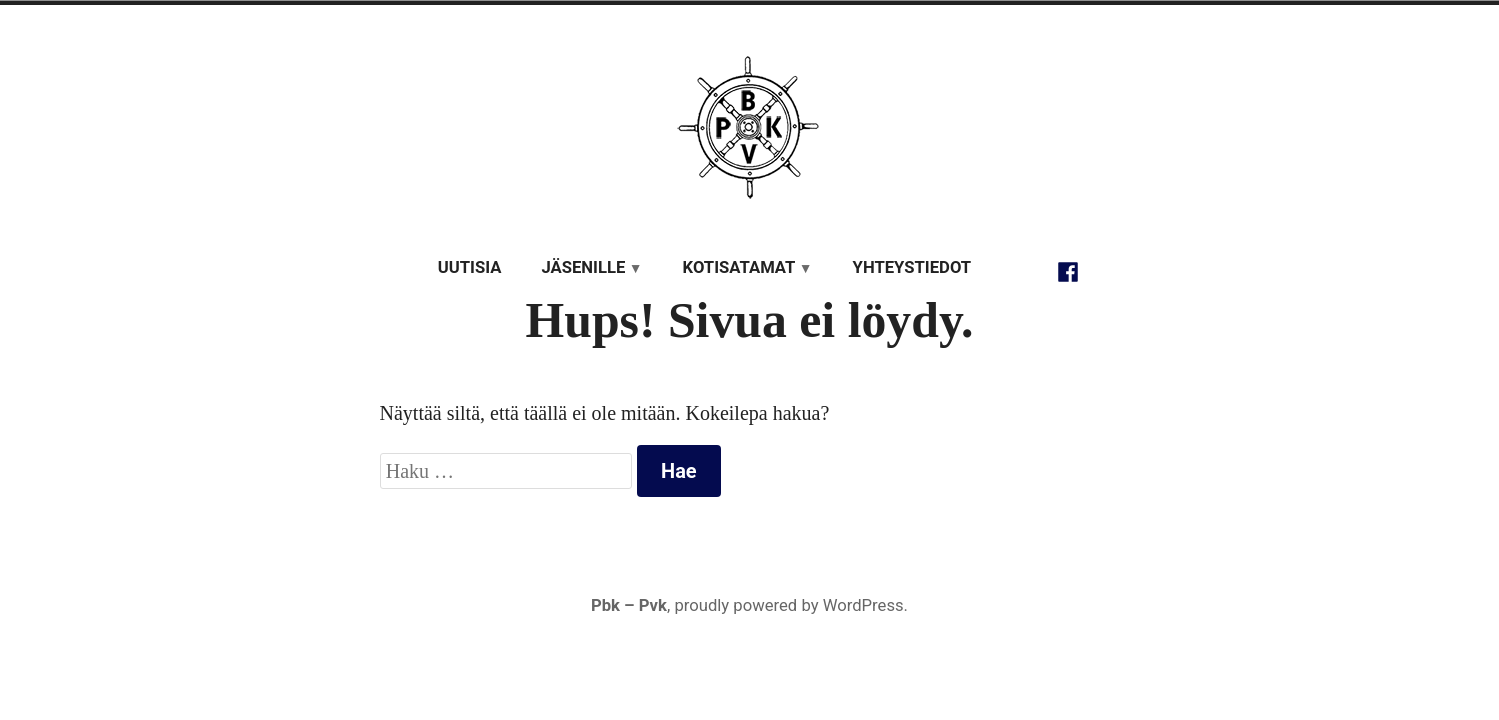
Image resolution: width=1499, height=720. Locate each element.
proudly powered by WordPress (788, 605)
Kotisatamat (739, 267)
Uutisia (470, 267)
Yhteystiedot (912, 267)
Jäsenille (583, 267)
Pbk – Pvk (629, 605)
